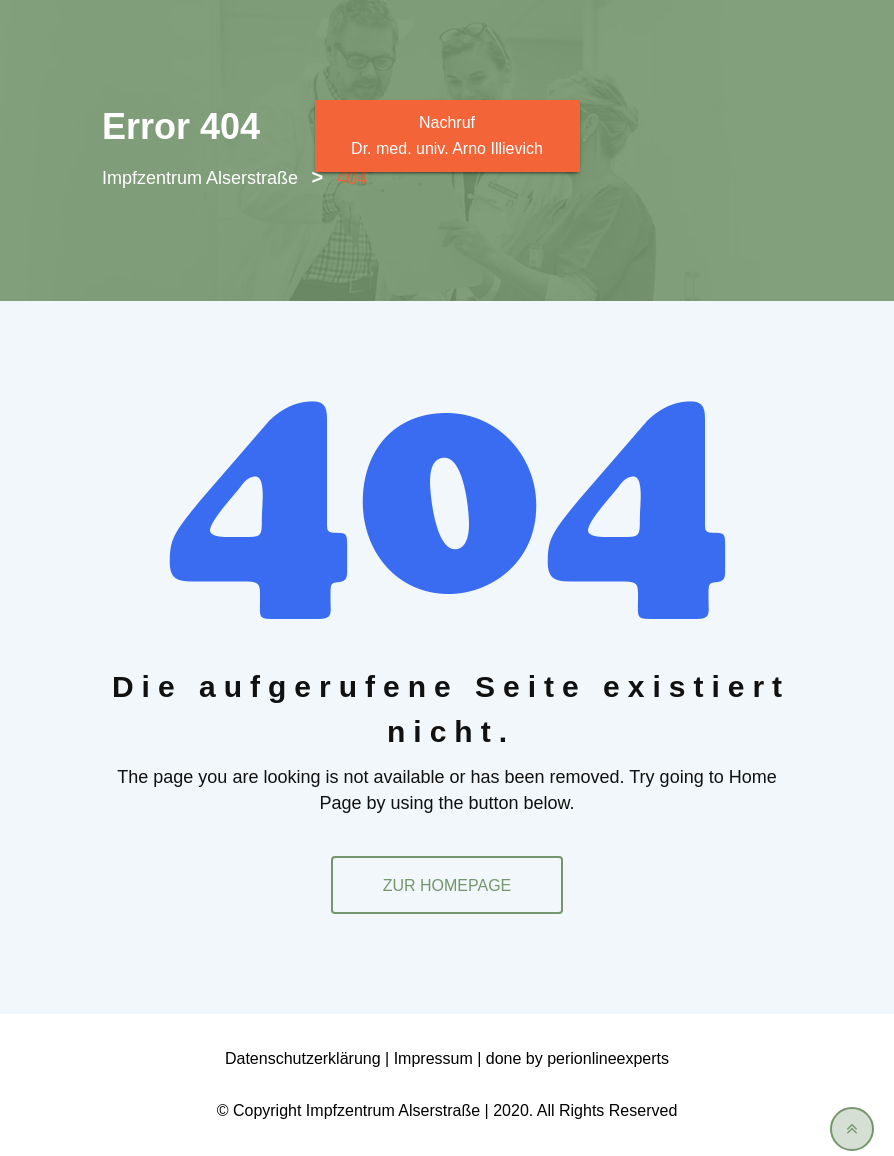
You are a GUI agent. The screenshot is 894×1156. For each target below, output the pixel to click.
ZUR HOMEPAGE (447, 885)
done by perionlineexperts (577, 1058)
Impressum (433, 1058)
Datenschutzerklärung (303, 1058)
